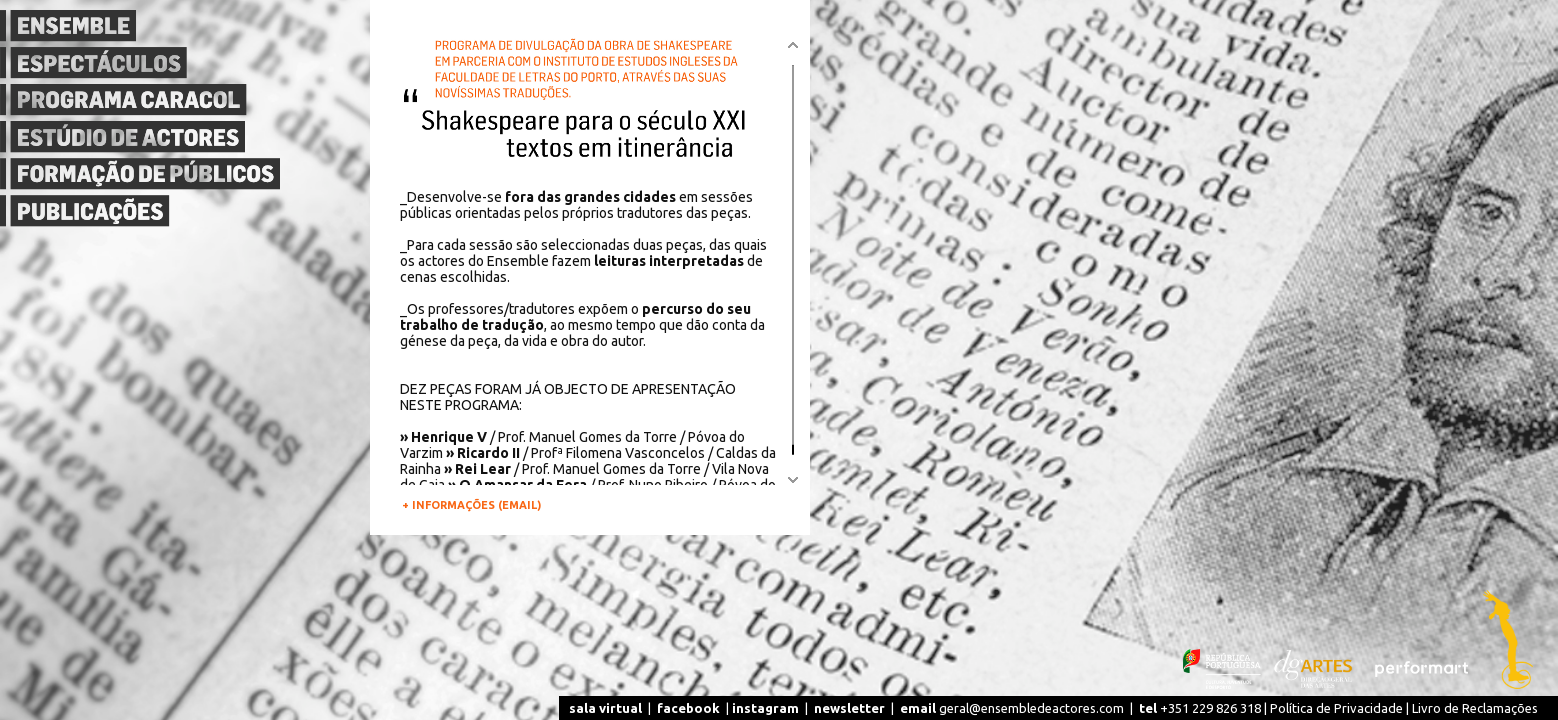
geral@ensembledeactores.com (1012, 708)
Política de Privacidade (1336, 708)
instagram (765, 708)
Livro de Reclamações (1475, 708)
